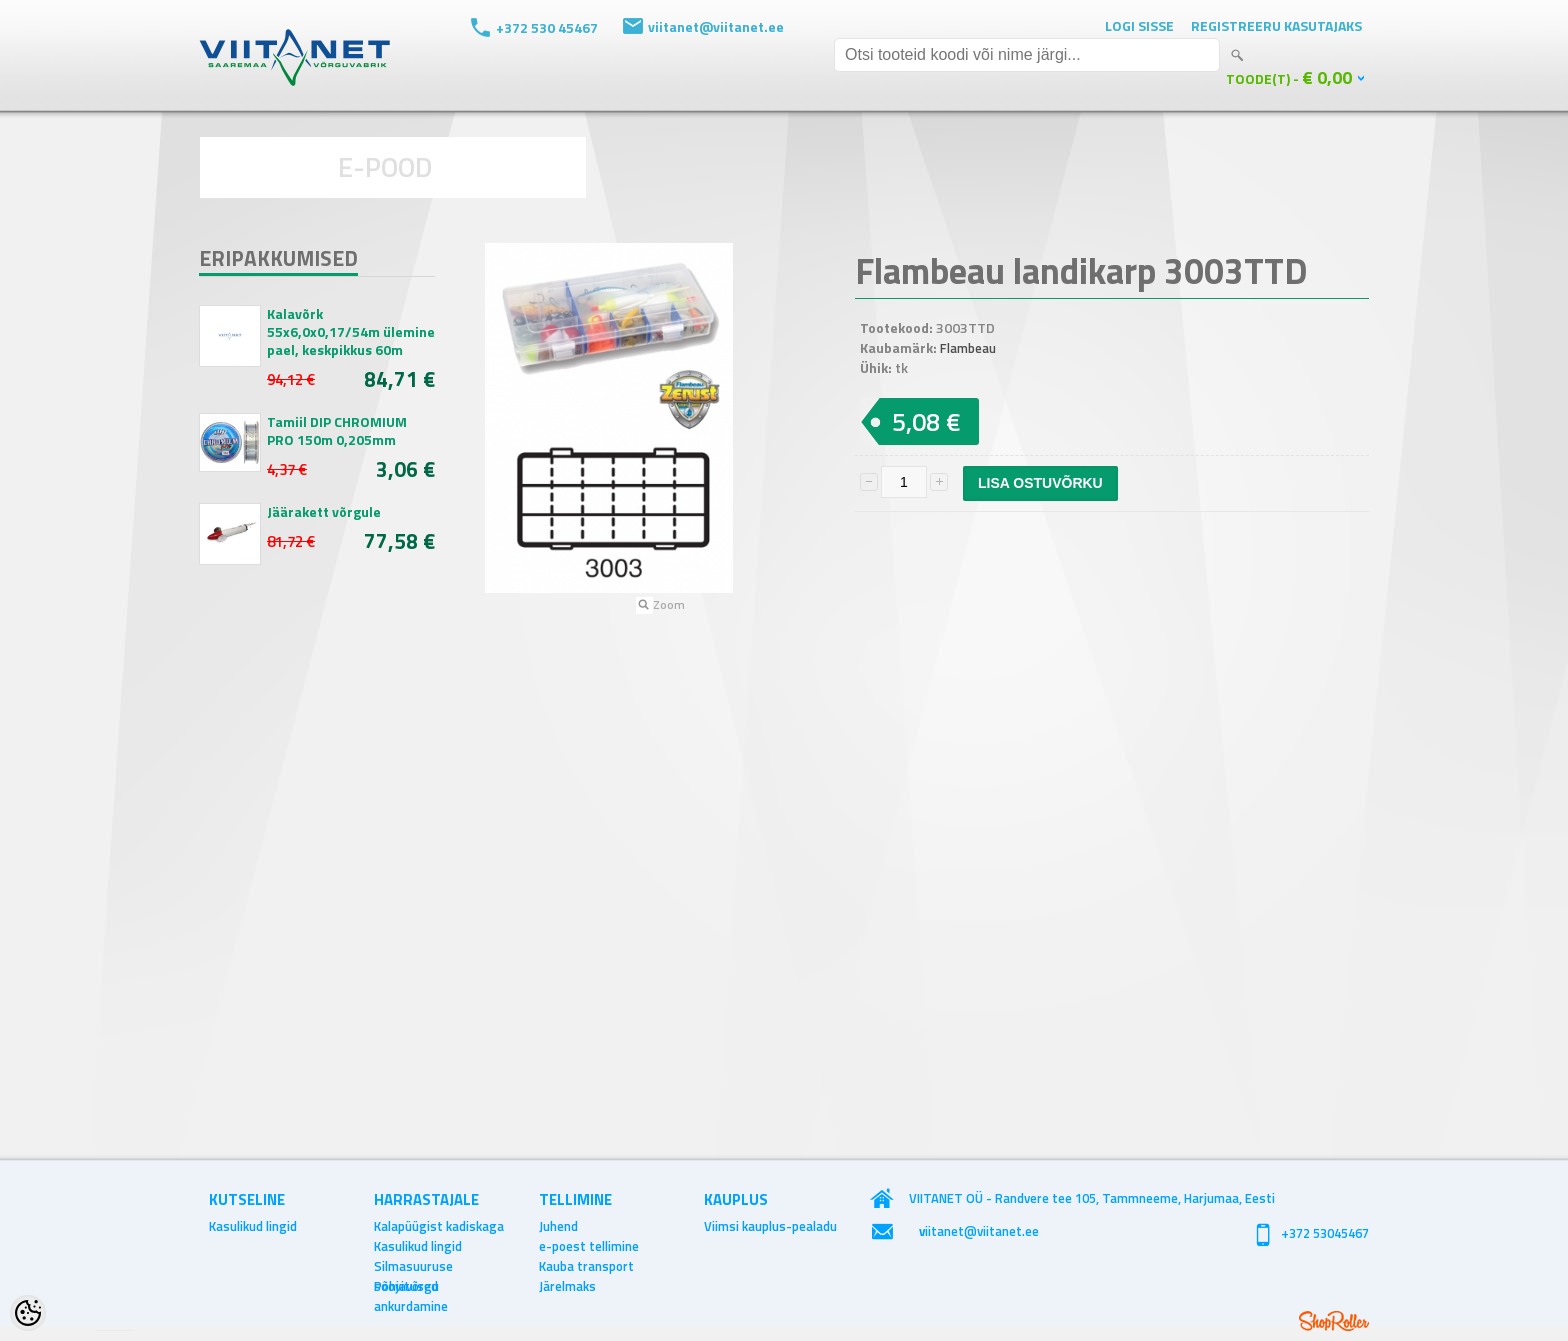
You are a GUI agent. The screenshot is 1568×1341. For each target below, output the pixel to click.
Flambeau (968, 348)
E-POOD (385, 166)
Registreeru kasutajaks (1276, 25)
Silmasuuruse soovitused (413, 1266)
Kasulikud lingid (253, 1226)
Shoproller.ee (1334, 1321)
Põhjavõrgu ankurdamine (411, 1286)
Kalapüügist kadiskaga (439, 1226)
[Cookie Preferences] (28, 1313)
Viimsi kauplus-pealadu (770, 1226)
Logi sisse (1139, 25)
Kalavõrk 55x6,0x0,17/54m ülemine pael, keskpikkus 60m (351, 332)
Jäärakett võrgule (324, 512)
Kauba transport (586, 1266)
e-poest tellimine (589, 1246)
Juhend (558, 1226)
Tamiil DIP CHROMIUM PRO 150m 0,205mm (337, 431)
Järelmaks (567, 1286)
